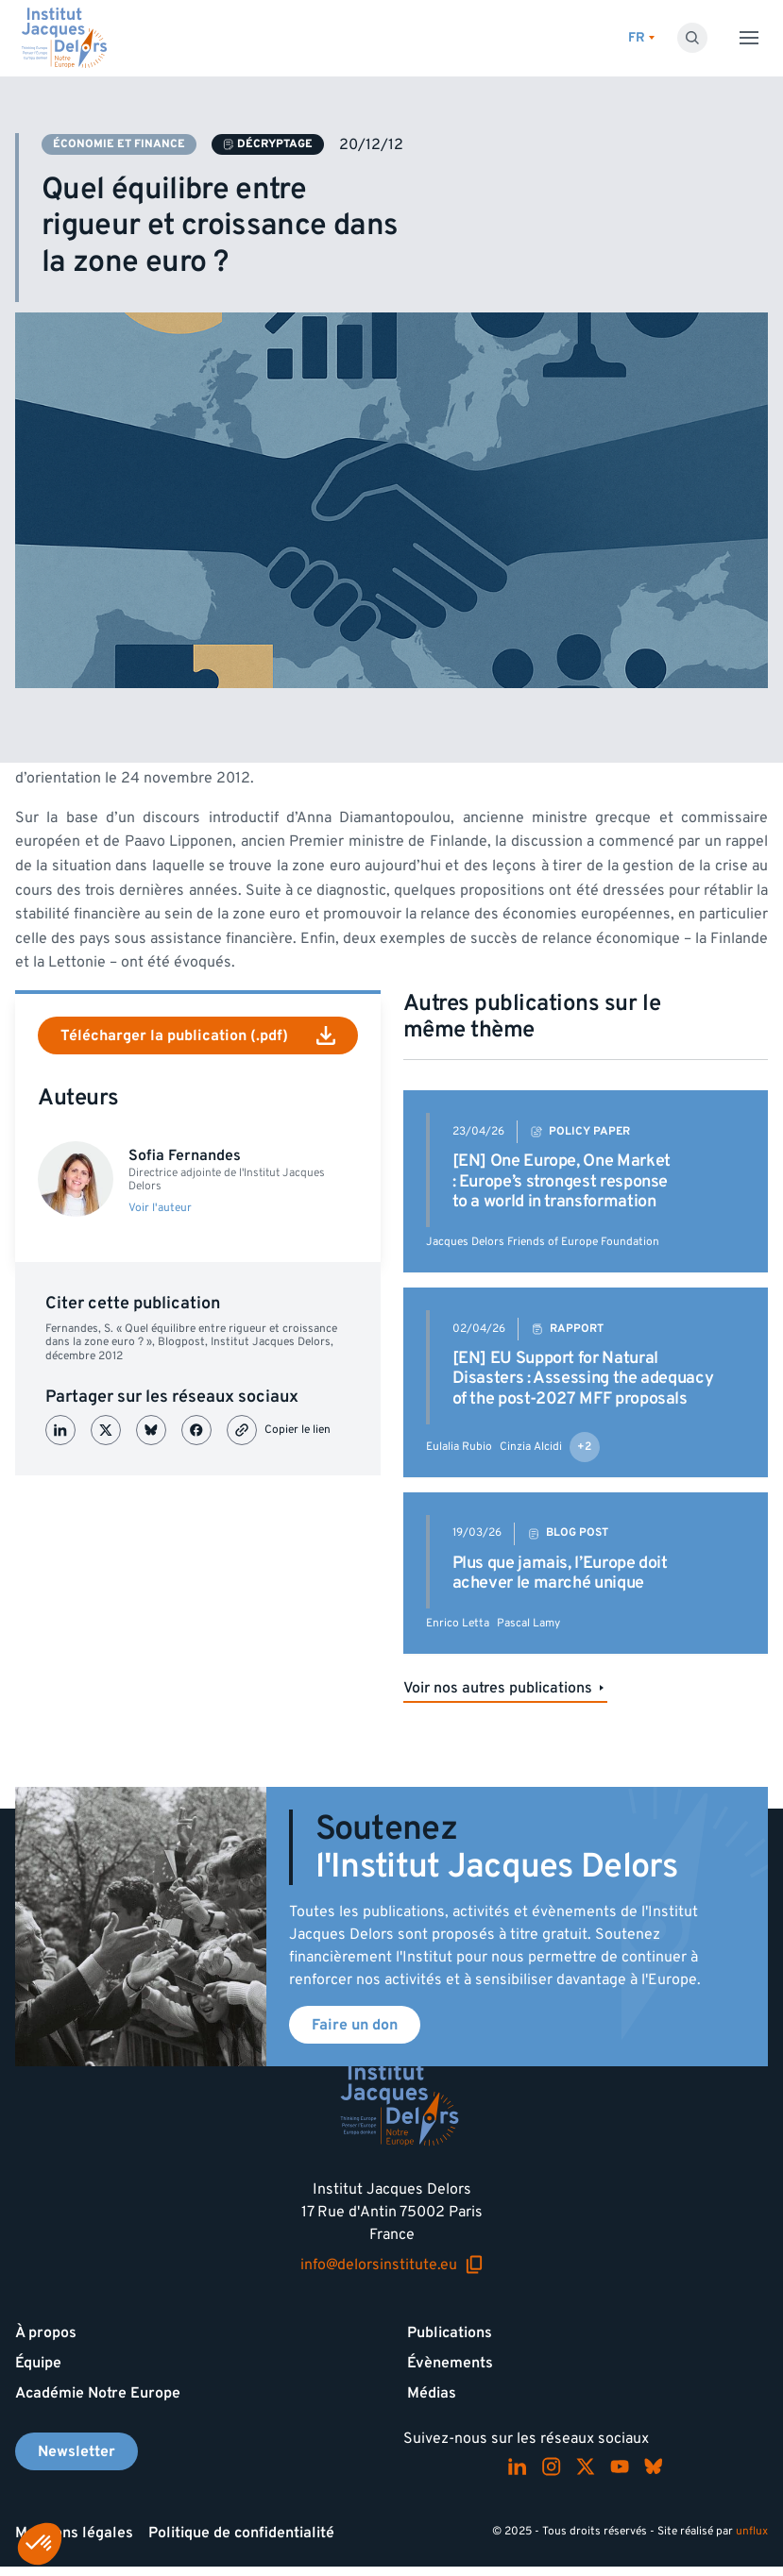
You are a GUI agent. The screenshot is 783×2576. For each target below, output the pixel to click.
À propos (46, 2332)
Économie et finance (119, 144)
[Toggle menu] (749, 38)
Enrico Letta (457, 1623)
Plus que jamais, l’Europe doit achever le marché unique (560, 1573)
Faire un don (355, 2024)
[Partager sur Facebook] (196, 1430)
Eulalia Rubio (459, 1447)
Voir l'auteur (160, 1208)
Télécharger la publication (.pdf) (197, 1035)
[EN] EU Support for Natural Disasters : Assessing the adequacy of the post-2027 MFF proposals (583, 1378)
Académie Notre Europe (97, 2392)
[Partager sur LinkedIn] (60, 1430)
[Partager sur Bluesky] (151, 1430)
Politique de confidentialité (241, 2532)
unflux (752, 2531)
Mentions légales (74, 2532)
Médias (431, 2392)
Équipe (38, 2362)
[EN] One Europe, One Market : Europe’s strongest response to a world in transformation (561, 1181)
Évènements (450, 2362)
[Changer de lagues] (641, 38)
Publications (449, 2332)
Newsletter (76, 2451)
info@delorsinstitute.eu (392, 2264)
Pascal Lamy (528, 1623)
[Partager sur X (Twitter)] (106, 1430)
